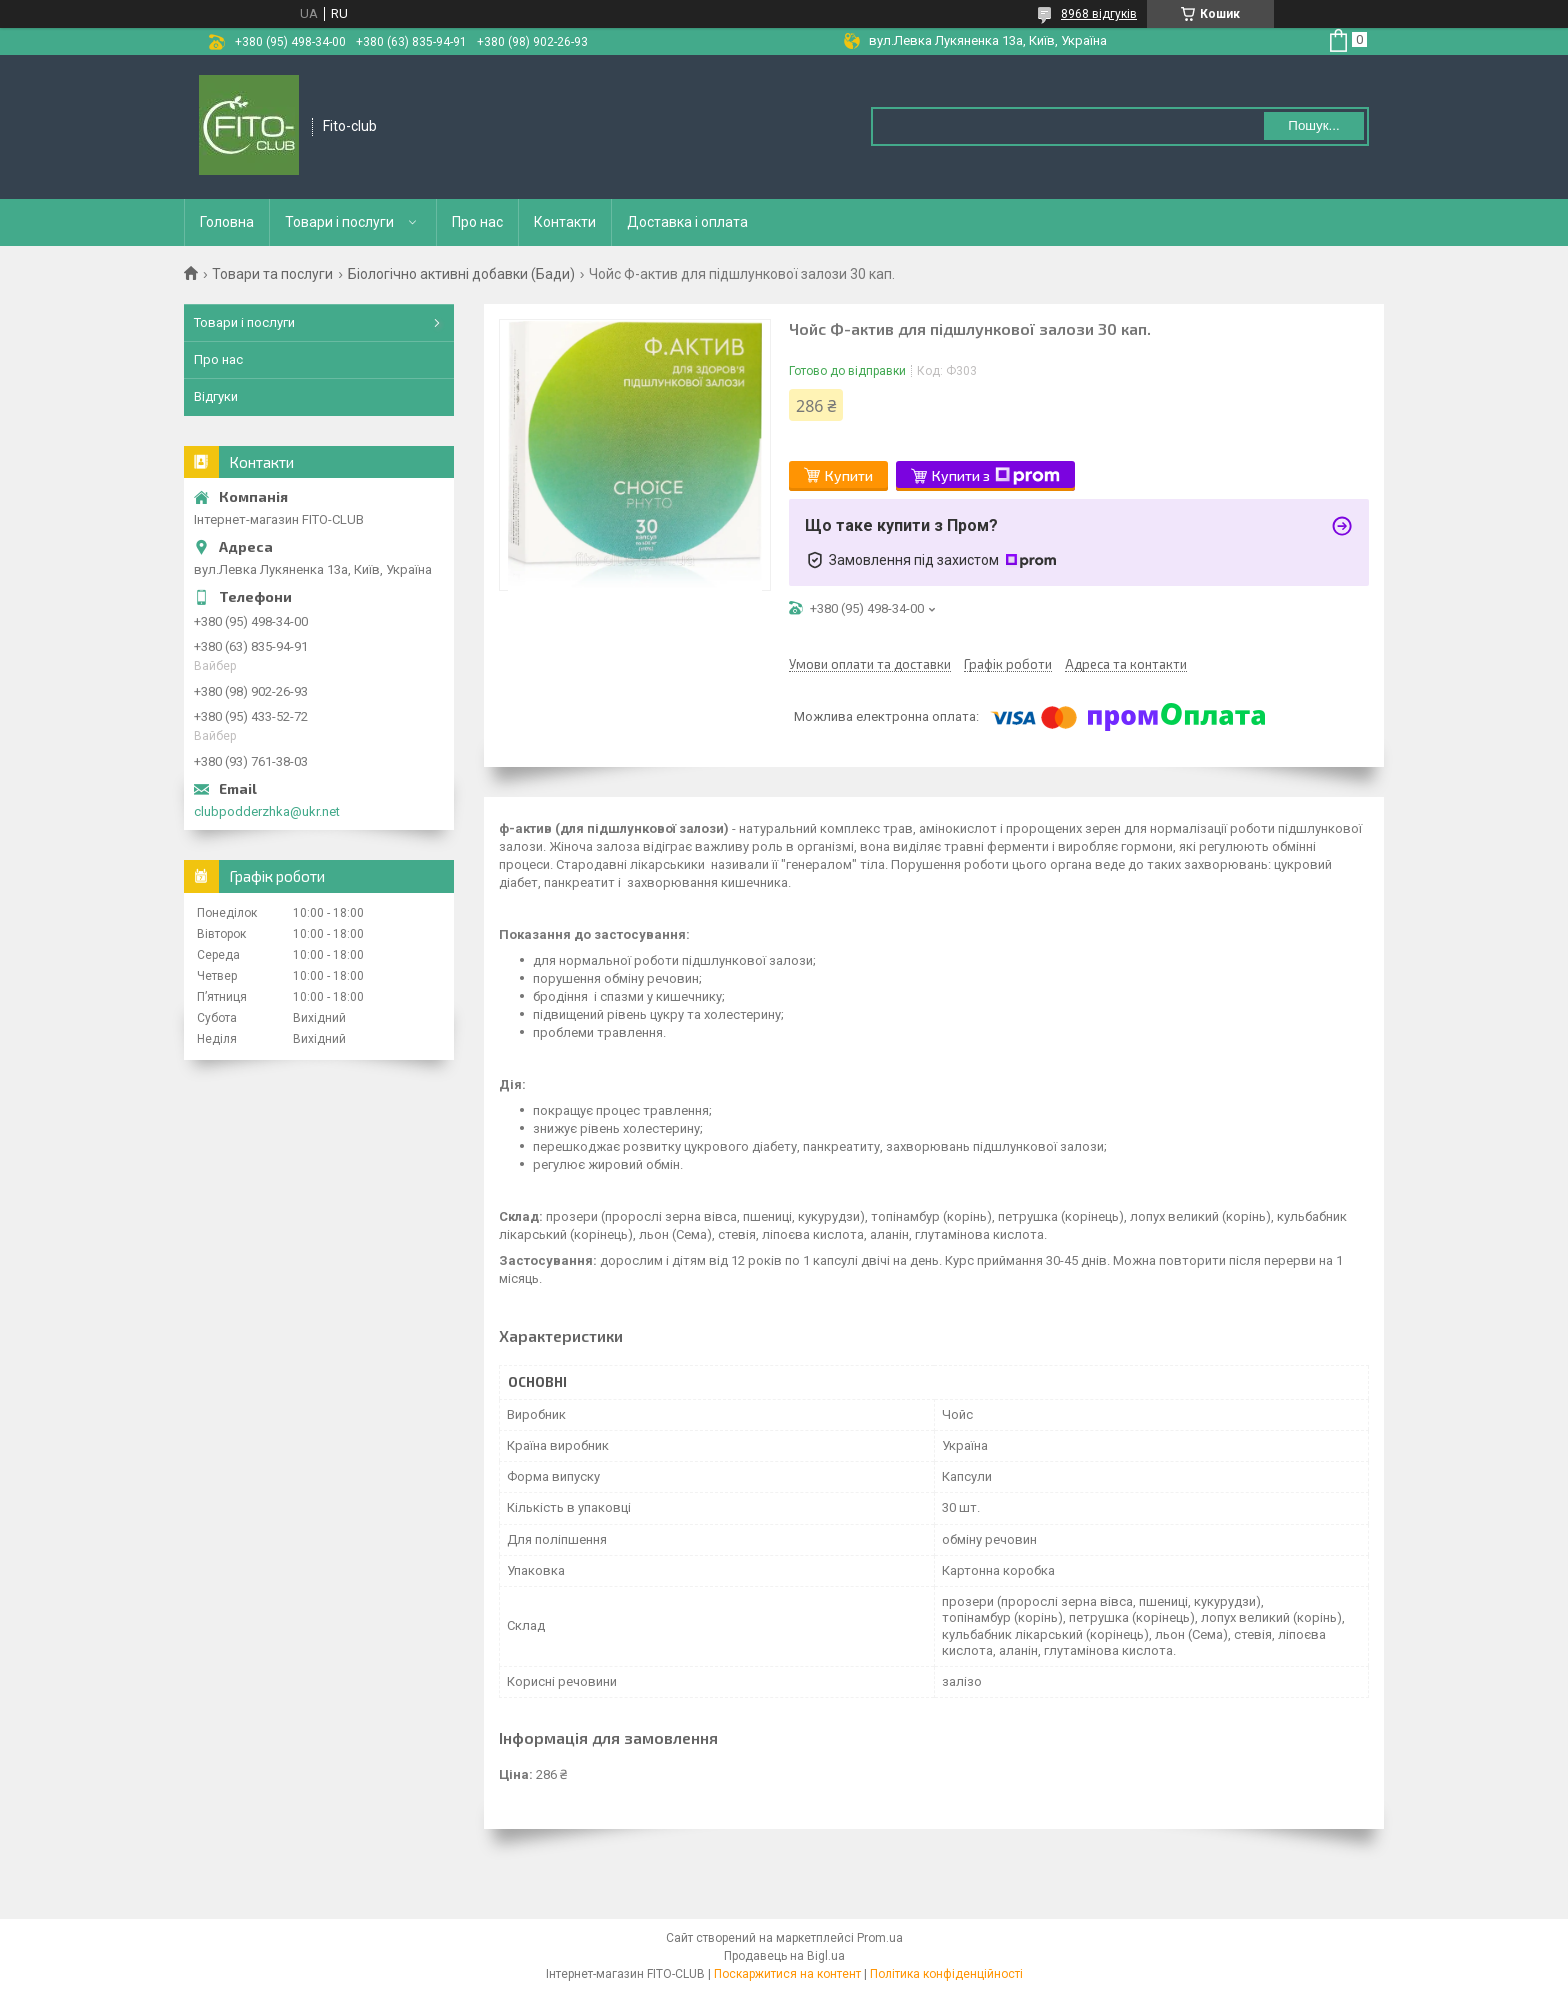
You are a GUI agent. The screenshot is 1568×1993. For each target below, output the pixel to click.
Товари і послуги (339, 222)
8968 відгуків (1099, 14)
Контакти (565, 222)
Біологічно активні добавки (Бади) (461, 274)
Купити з (996, 476)
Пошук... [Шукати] (1313, 125)
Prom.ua (880, 1938)
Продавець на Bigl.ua (784, 1956)
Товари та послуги (272, 274)
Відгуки (216, 396)
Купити (849, 475)
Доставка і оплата (687, 222)
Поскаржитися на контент (787, 1974)
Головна (227, 222)
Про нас (477, 222)
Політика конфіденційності (946, 1974)
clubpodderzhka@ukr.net (267, 811)
